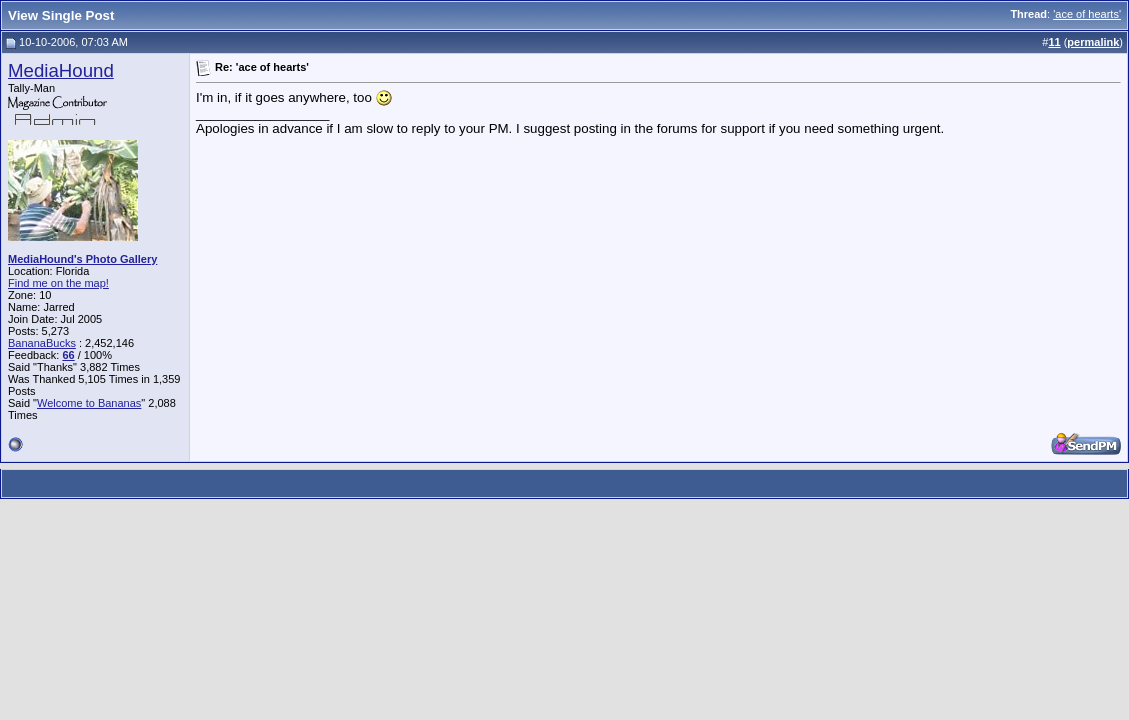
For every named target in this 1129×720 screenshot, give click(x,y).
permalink (1093, 42)
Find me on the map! (58, 283)
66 (68, 355)
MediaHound (61, 70)
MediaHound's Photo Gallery (82, 259)
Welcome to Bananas (89, 403)
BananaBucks (42, 343)
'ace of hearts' (1087, 14)
